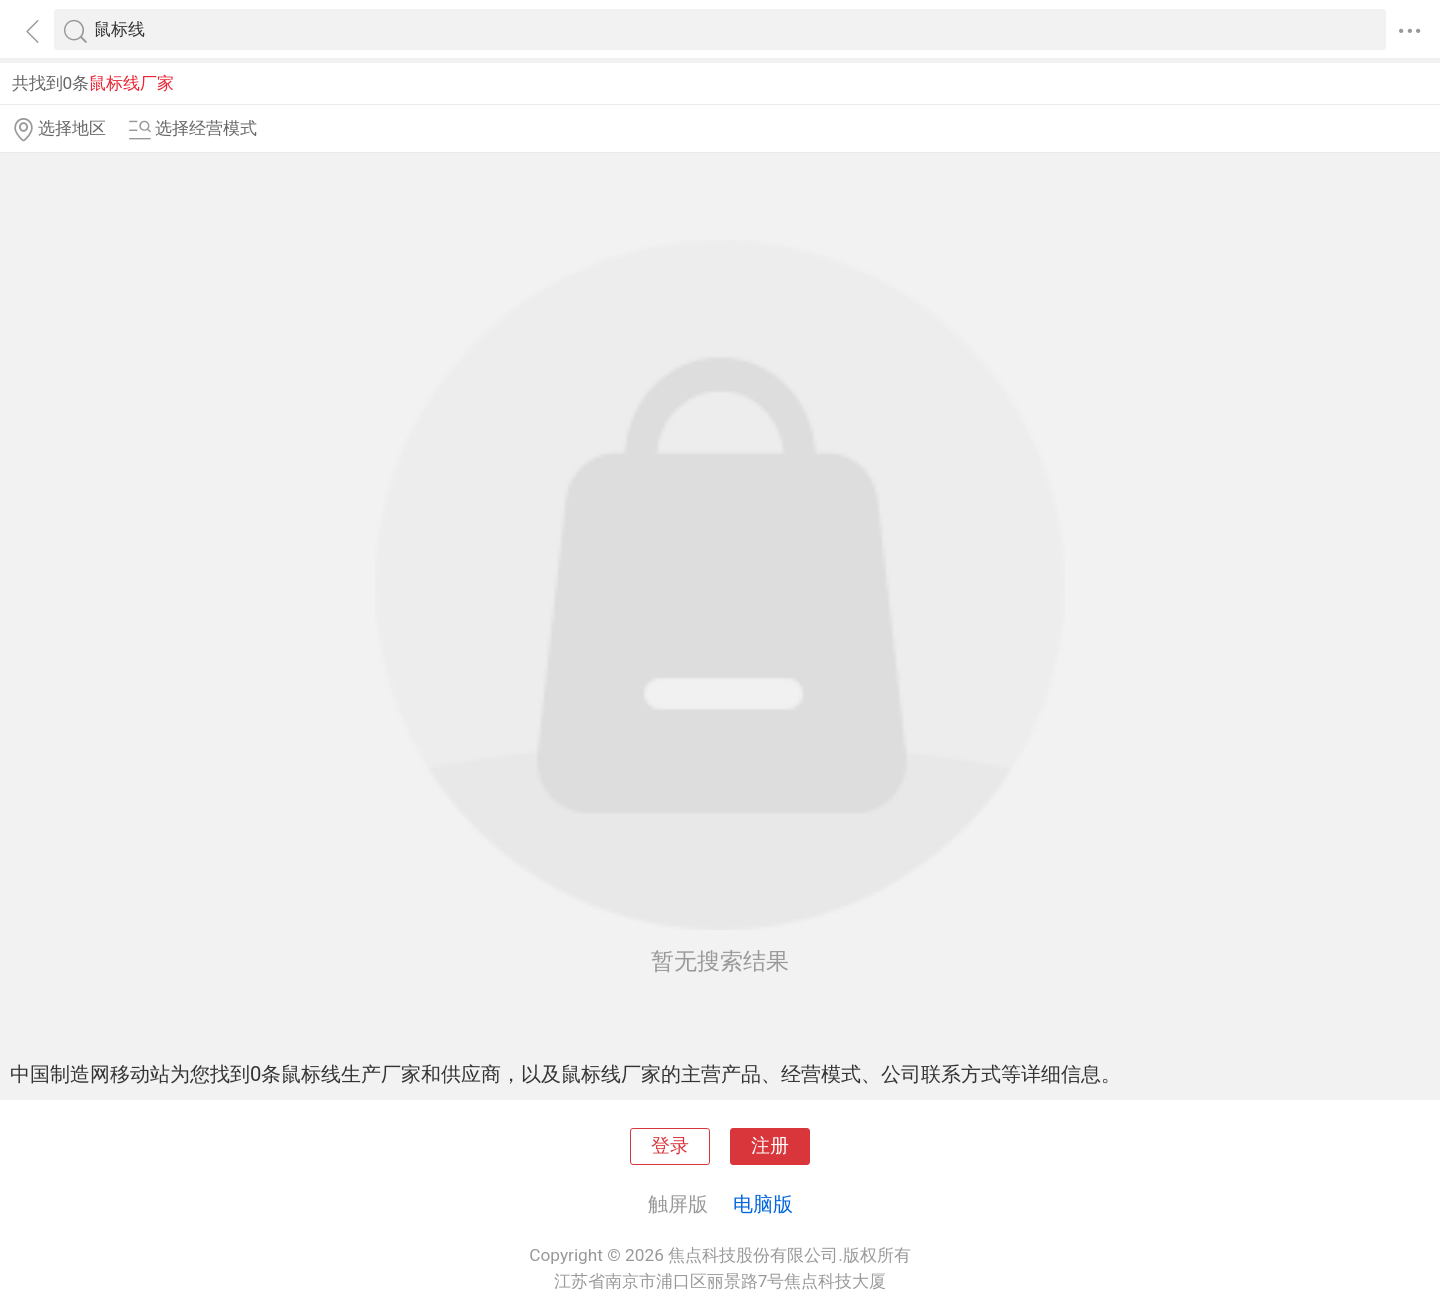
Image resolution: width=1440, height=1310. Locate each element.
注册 (770, 1146)
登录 (670, 1146)
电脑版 (763, 1204)
